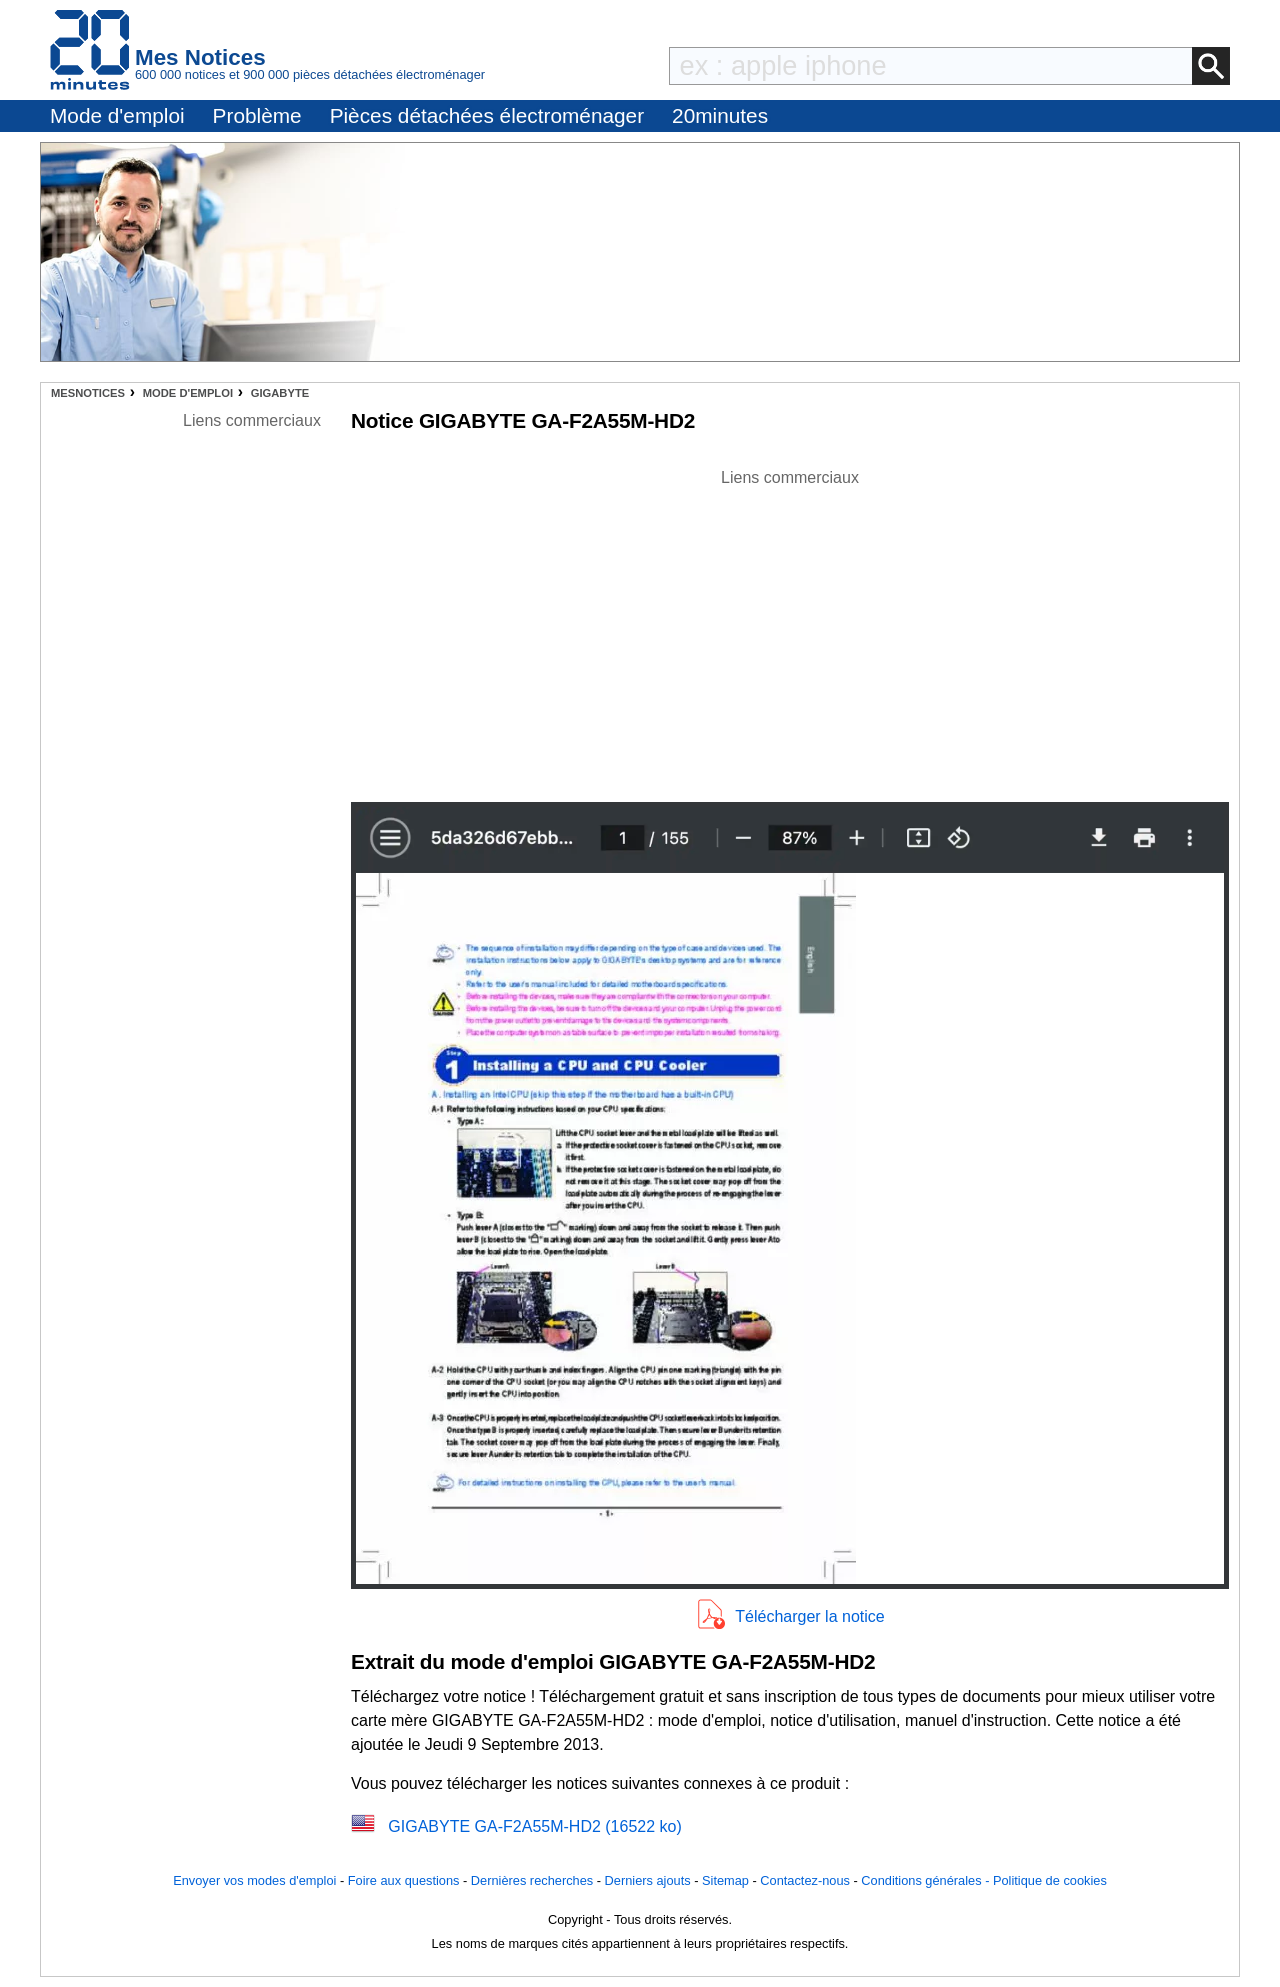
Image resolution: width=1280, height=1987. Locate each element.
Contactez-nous (805, 1880)
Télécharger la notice (809, 1616)
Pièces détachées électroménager (487, 115)
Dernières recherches (532, 1880)
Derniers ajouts (648, 1880)
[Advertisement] (790, 630)
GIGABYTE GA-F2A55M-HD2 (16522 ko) (534, 1826)
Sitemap (725, 1880)
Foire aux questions (404, 1880)
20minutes (720, 115)
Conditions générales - (927, 1880)
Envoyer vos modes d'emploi (254, 1880)
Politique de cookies (1050, 1880)
